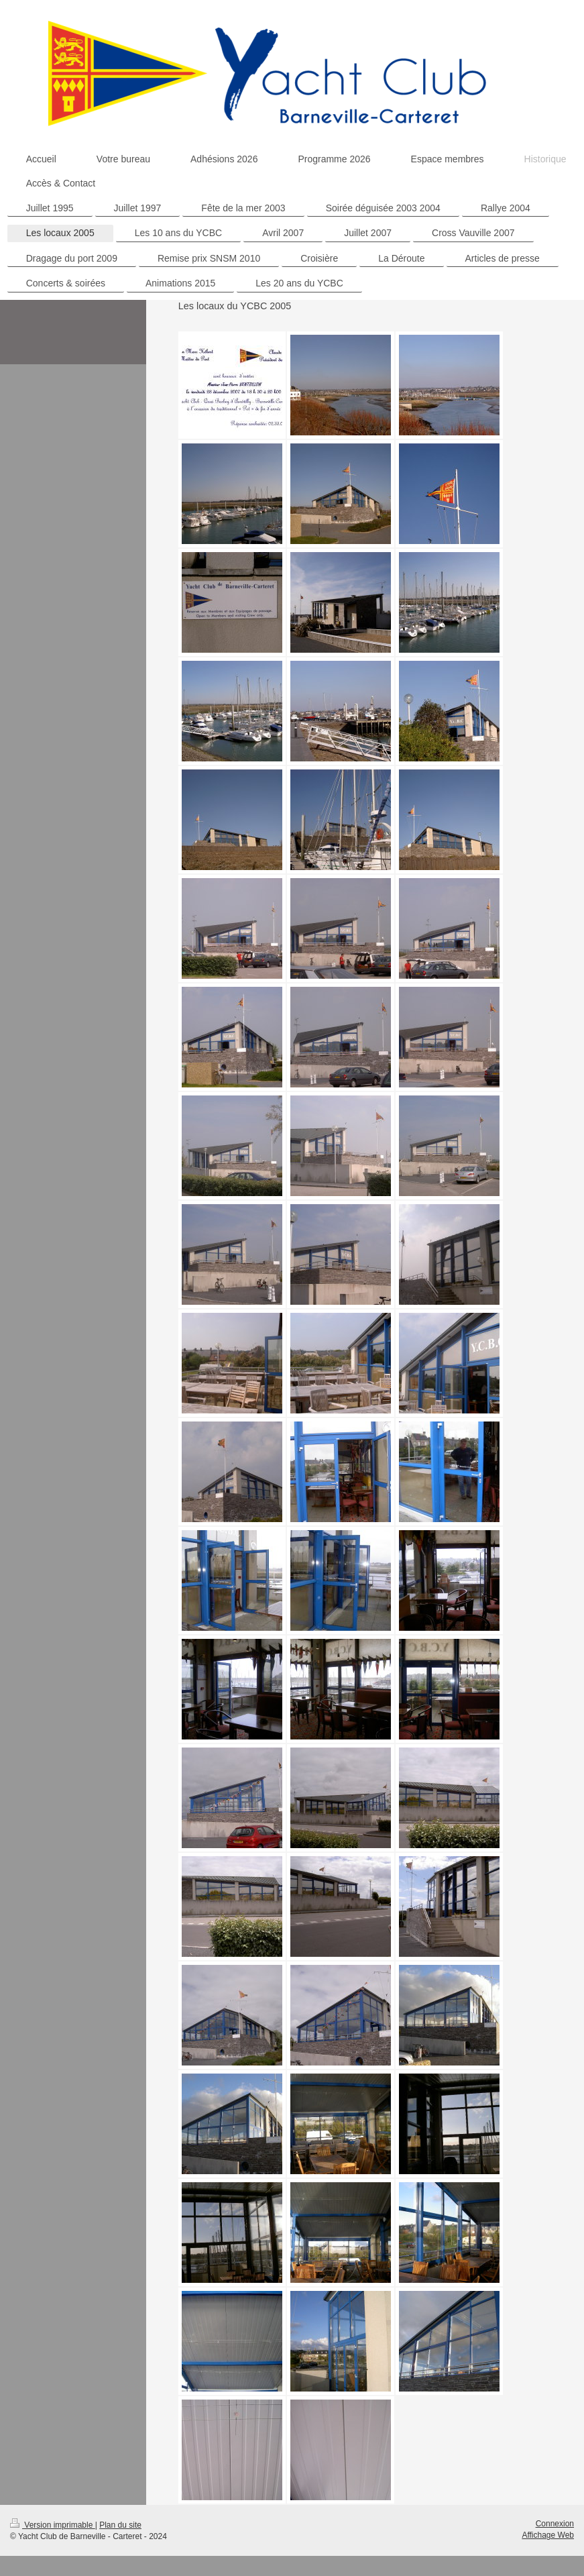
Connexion (555, 2523)
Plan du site (120, 2525)
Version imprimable (52, 2525)
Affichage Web (548, 2535)
